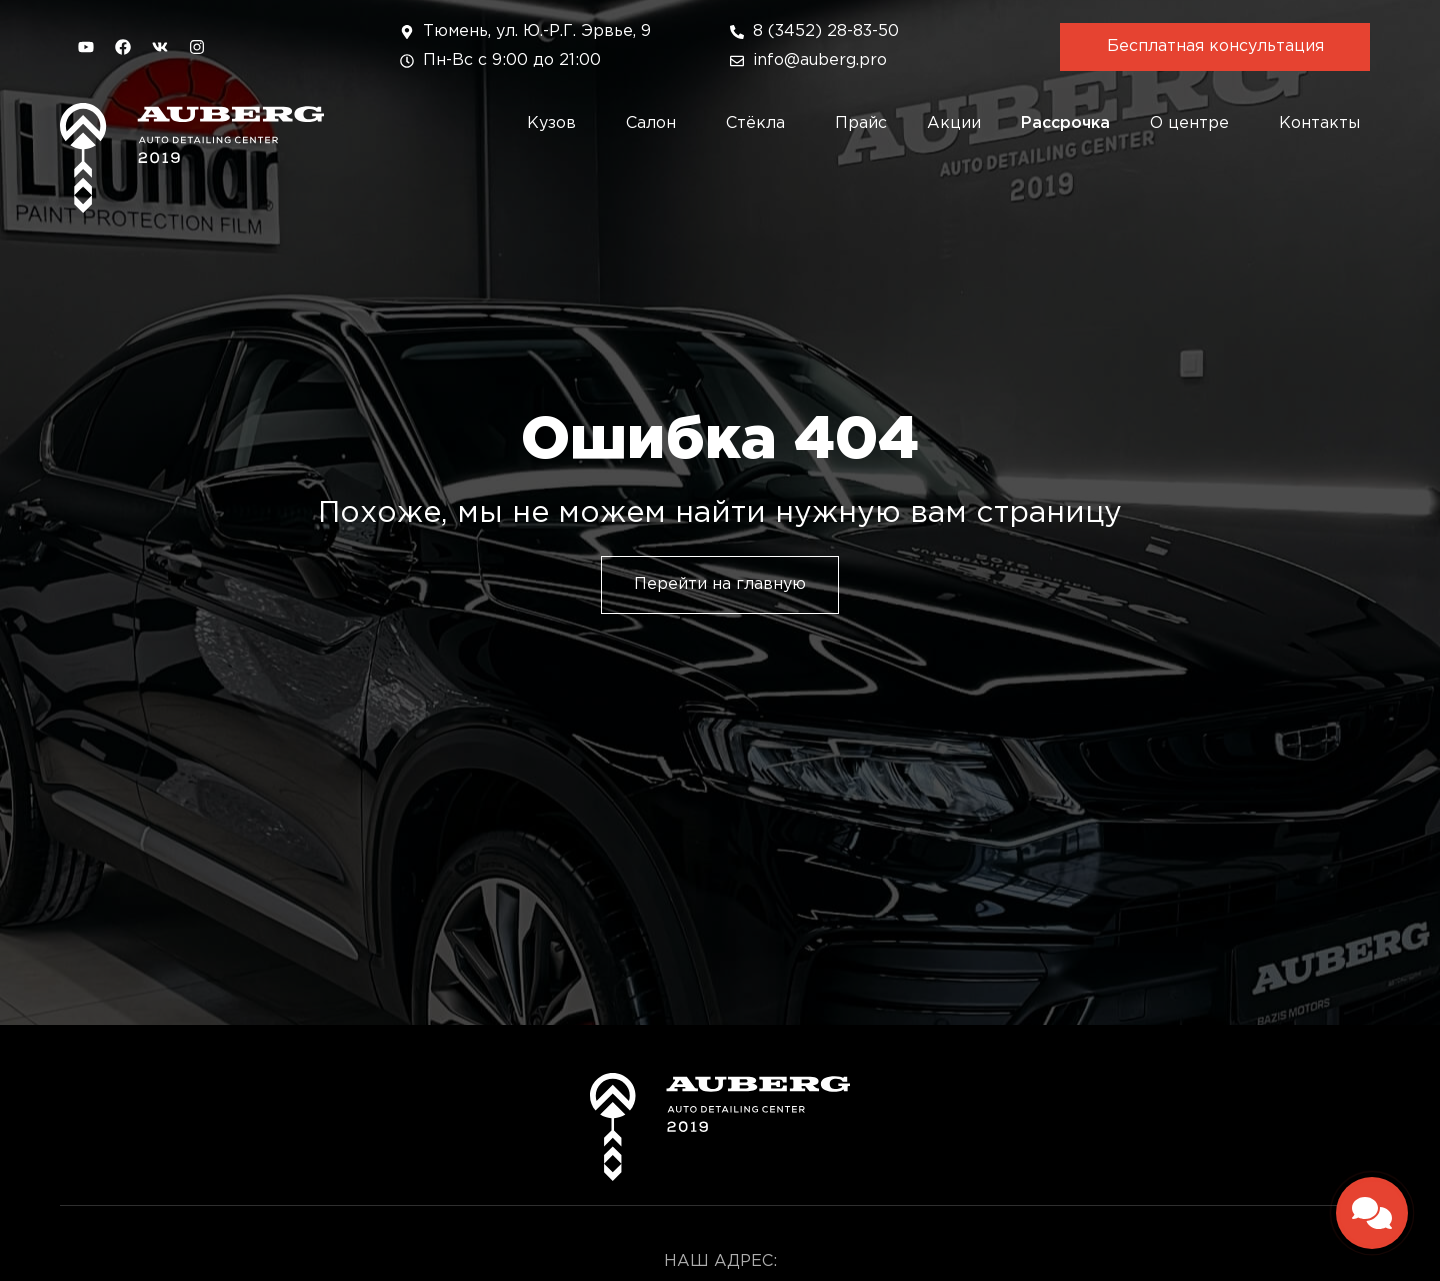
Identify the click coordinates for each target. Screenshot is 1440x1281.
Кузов (556, 124)
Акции (954, 123)
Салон (656, 124)
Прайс (861, 123)
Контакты (1319, 123)
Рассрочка (1065, 123)
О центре (1194, 124)
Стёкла (760, 124)
